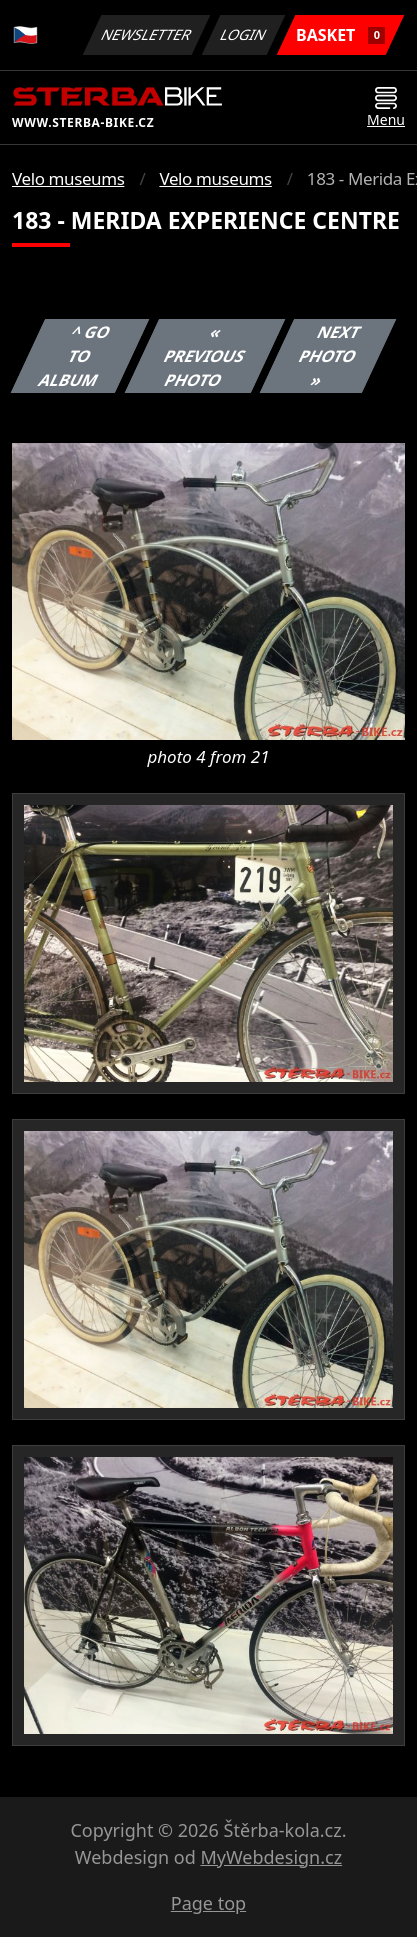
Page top (208, 1903)
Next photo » (330, 356)
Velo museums (68, 178)
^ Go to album (75, 356)
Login (244, 34)
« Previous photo (205, 356)
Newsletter (146, 34)
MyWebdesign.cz (271, 1857)
